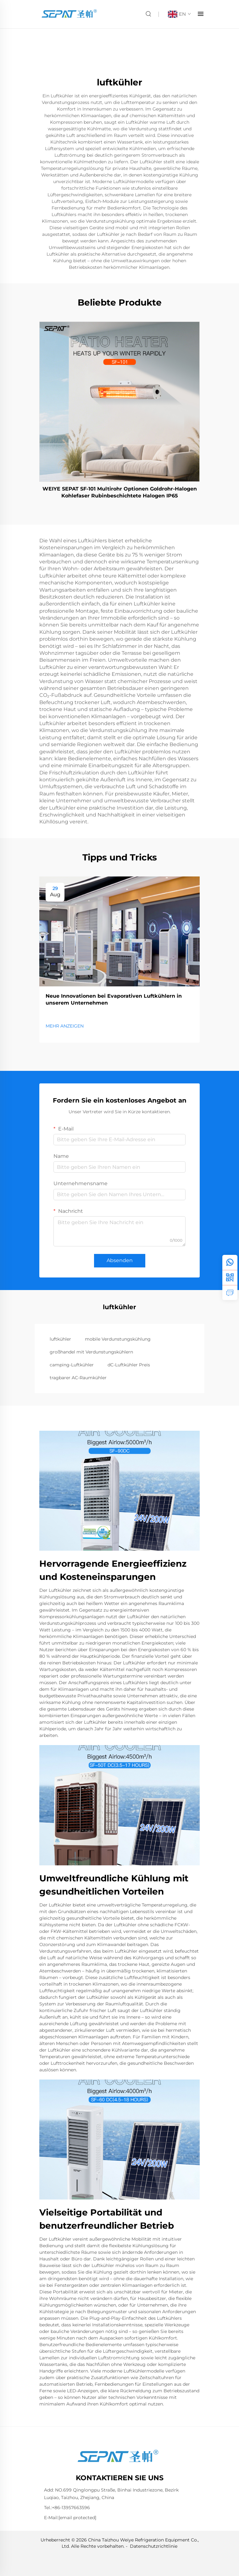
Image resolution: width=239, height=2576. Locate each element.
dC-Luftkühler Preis (129, 1365)
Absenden (120, 1260)
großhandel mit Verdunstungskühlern (91, 1352)
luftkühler (60, 1339)
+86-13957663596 (71, 2507)
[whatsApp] (229, 1262)
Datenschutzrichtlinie (153, 2546)
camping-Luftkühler (72, 1365)
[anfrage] (229, 1292)
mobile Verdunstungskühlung (118, 1339)
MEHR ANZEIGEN (65, 1026)
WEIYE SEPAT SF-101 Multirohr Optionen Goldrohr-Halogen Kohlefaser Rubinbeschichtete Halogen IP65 (119, 492)
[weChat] (229, 1277)
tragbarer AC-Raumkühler (78, 1377)
